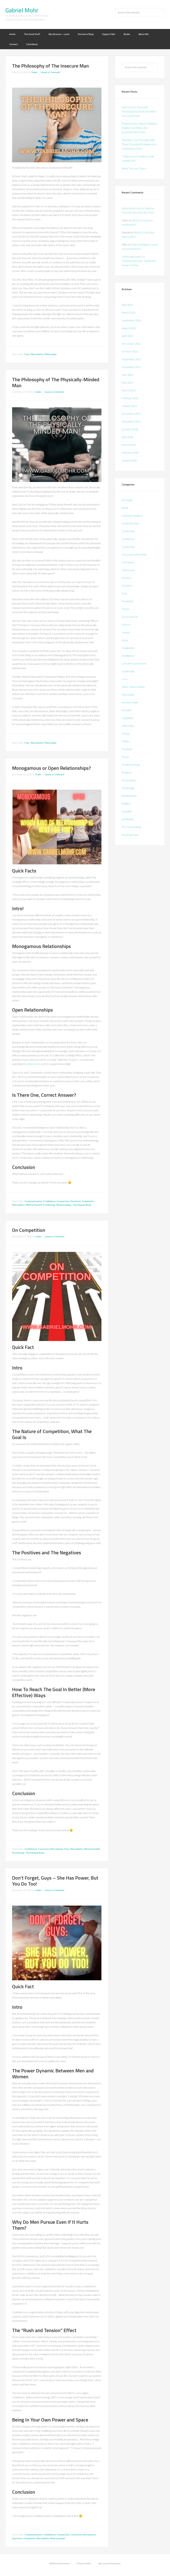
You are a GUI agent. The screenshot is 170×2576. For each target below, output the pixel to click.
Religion (126, 803)
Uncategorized (130, 834)
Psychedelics (129, 780)
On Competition (28, 1230)
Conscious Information (50, 1848)
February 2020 (130, 452)
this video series (31, 1063)
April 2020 (127, 437)
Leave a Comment (50, 72)
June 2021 (128, 374)
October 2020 (130, 429)
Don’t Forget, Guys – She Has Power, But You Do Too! (55, 1881)
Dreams (126, 577)
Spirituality (128, 819)
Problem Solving (131, 764)
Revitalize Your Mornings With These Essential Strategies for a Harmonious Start (139, 144)
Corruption (128, 562)
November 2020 (131, 421)
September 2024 (131, 320)
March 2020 (129, 444)
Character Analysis (132, 515)
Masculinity (37, 354)
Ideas (125, 640)
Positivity (127, 749)
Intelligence (128, 655)
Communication (33, 1201)
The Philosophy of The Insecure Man (50, 66)
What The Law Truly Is (134, 168)
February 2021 (130, 398)
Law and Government (134, 663)
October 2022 (130, 351)
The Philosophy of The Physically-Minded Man (55, 382)
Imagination (128, 647)
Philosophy (50, 354)
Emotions (76, 1201)
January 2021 (129, 405)
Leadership (128, 671)
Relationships (64, 1204)
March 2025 (129, 312)
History (126, 624)
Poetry (126, 733)
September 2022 (131, 359)
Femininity (88, 1201)
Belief (125, 507)
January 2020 (129, 460)
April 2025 (127, 304)
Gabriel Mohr (21, 10)
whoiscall (127, 208)
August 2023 (129, 328)
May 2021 (127, 382)
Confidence (49, 1201)
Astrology (127, 499)
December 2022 (131, 343)
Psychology (49, 1204)
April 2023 (127, 335)
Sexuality (127, 811)
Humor (126, 632)
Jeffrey (126, 256)
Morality (126, 710)
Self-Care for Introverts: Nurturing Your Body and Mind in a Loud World (139, 111)
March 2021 (129, 390)
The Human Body (82, 1204)
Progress (127, 772)
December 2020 (131, 413)
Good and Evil (129, 616)
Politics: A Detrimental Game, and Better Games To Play (139, 261)
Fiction (125, 608)
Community (128, 531)
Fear (27, 354)
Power (125, 756)
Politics (126, 741)
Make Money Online (133, 686)
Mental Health (34, 1204)
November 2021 (131, 366)
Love (125, 679)
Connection (63, 1201)
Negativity (127, 717)
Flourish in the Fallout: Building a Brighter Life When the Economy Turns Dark (139, 128)
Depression (128, 570)
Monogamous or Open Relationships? (51, 768)
